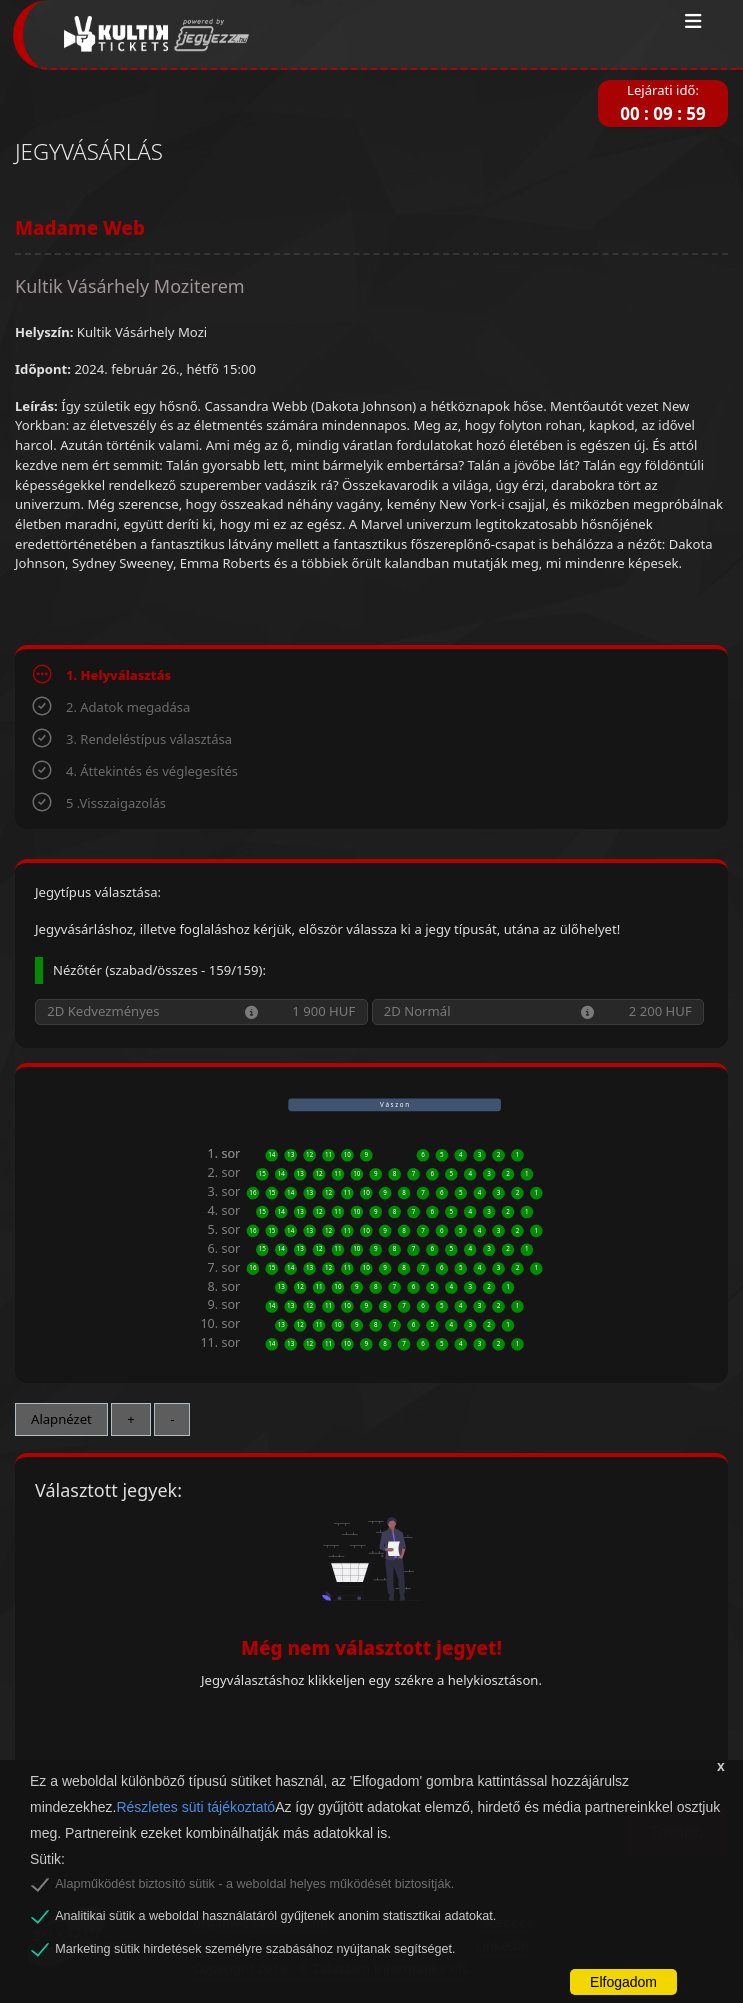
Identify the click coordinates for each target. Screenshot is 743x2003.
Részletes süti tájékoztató (195, 1807)
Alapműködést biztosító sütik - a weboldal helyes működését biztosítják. (254, 1884)
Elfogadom (623, 1982)
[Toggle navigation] (693, 22)
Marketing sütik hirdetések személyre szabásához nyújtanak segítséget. (255, 1949)
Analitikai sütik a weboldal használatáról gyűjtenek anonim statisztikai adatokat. (275, 1916)
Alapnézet (61, 1419)
